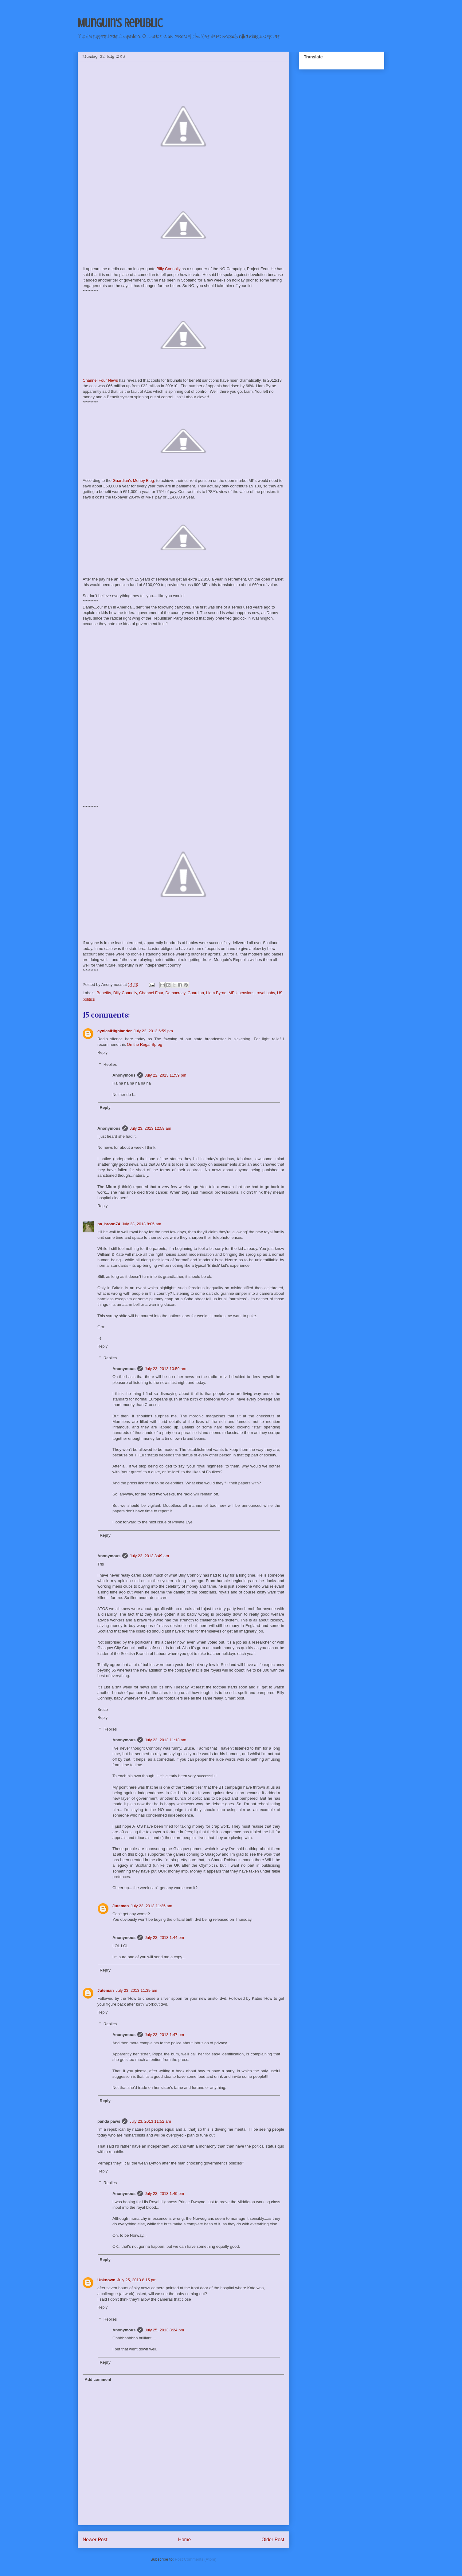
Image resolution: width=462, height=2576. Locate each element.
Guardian (195, 993)
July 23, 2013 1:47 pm (164, 2034)
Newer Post (95, 2539)
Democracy (175, 993)
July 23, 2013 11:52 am (150, 2121)
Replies (110, 1064)
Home (184, 2539)
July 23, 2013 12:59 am (150, 1128)
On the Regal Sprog (144, 1044)
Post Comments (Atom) (195, 2559)
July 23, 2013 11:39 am (136, 1990)
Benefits (104, 993)
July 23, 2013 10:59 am (165, 1368)
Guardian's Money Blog (133, 480)
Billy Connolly (169, 268)
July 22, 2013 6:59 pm (153, 1031)
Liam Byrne (216, 993)
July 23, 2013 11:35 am (151, 1906)
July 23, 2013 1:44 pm (164, 1937)
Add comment (98, 2379)
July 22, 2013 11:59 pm (165, 1075)
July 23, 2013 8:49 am (149, 1556)
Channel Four (151, 993)
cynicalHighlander (114, 1031)
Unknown (106, 2280)
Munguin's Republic (120, 23)
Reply (102, 1052)
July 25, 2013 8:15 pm (137, 2280)
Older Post (272, 2539)
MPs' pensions (241, 993)
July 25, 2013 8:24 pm (164, 2330)
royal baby (265, 993)
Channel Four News (100, 380)
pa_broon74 (108, 1224)
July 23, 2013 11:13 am (165, 1740)
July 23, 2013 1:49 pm (164, 2193)
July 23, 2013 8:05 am (141, 1224)
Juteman (120, 1906)
